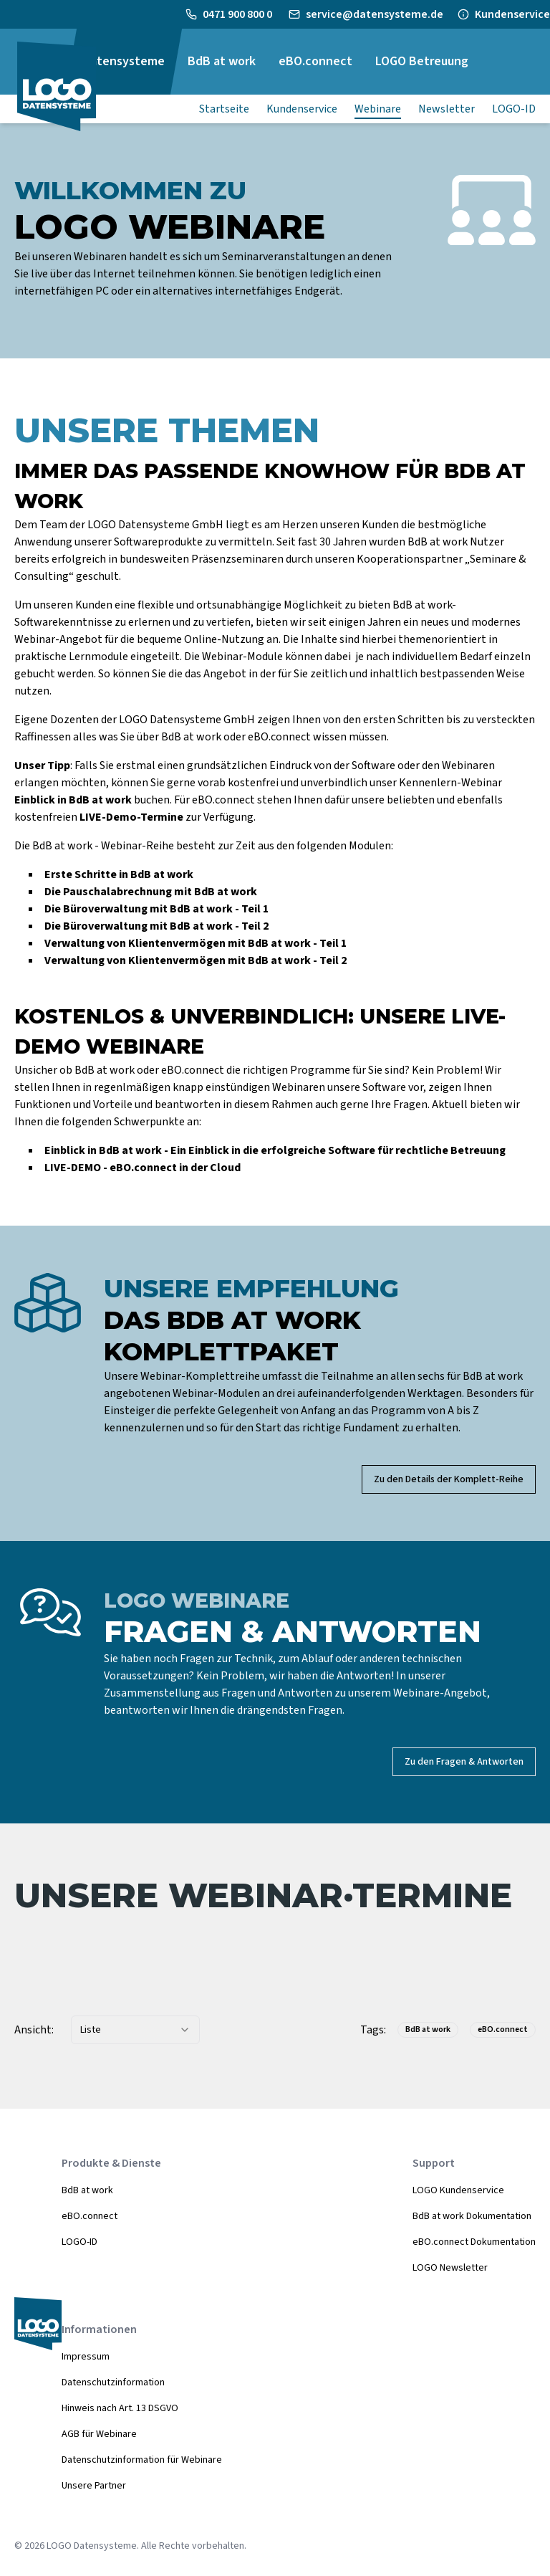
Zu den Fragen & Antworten (464, 1762)
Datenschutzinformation (113, 2382)
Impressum (86, 2357)
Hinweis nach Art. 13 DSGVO (120, 2408)
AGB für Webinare (99, 2434)
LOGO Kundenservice (458, 2190)
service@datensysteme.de (374, 14)
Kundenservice (512, 14)
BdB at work (87, 2190)
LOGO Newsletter (450, 2268)
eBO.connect (89, 2216)
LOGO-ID (79, 2242)
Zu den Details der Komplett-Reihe (449, 1479)
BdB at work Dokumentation (471, 2216)
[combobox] (135, 2030)
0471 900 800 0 (238, 14)
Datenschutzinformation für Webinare (142, 2460)
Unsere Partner (94, 2486)
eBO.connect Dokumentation (474, 2242)
